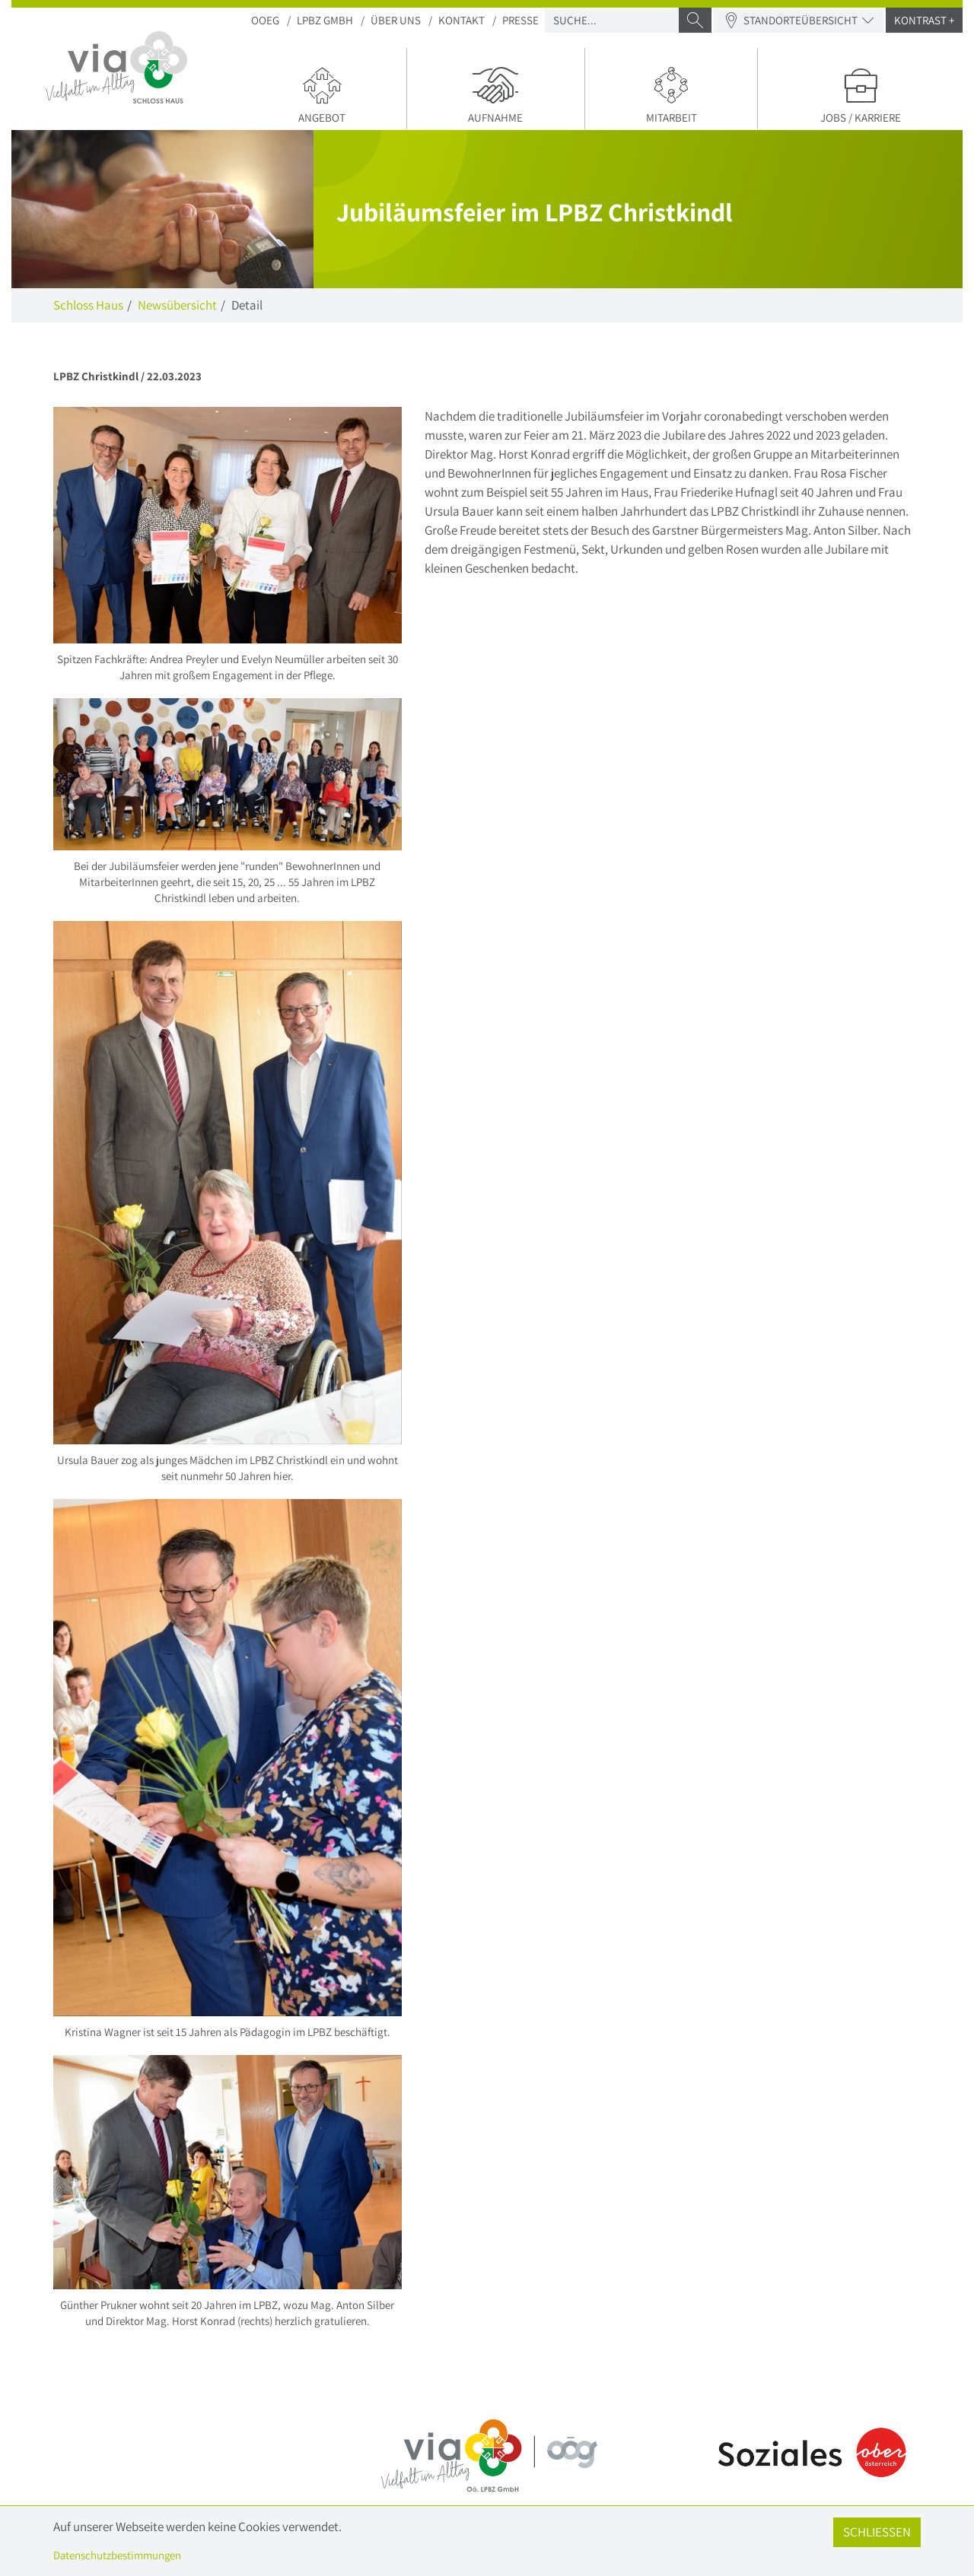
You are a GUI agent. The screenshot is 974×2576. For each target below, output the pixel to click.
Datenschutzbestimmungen (117, 2555)
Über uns (396, 20)
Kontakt (461, 20)
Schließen (877, 2532)
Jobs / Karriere (860, 94)
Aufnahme (496, 94)
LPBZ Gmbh (325, 20)
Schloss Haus (88, 305)
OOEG (265, 20)
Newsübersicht (177, 305)
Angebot (323, 94)
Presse (520, 20)
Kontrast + (924, 20)
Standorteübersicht (799, 20)
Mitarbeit (671, 94)
